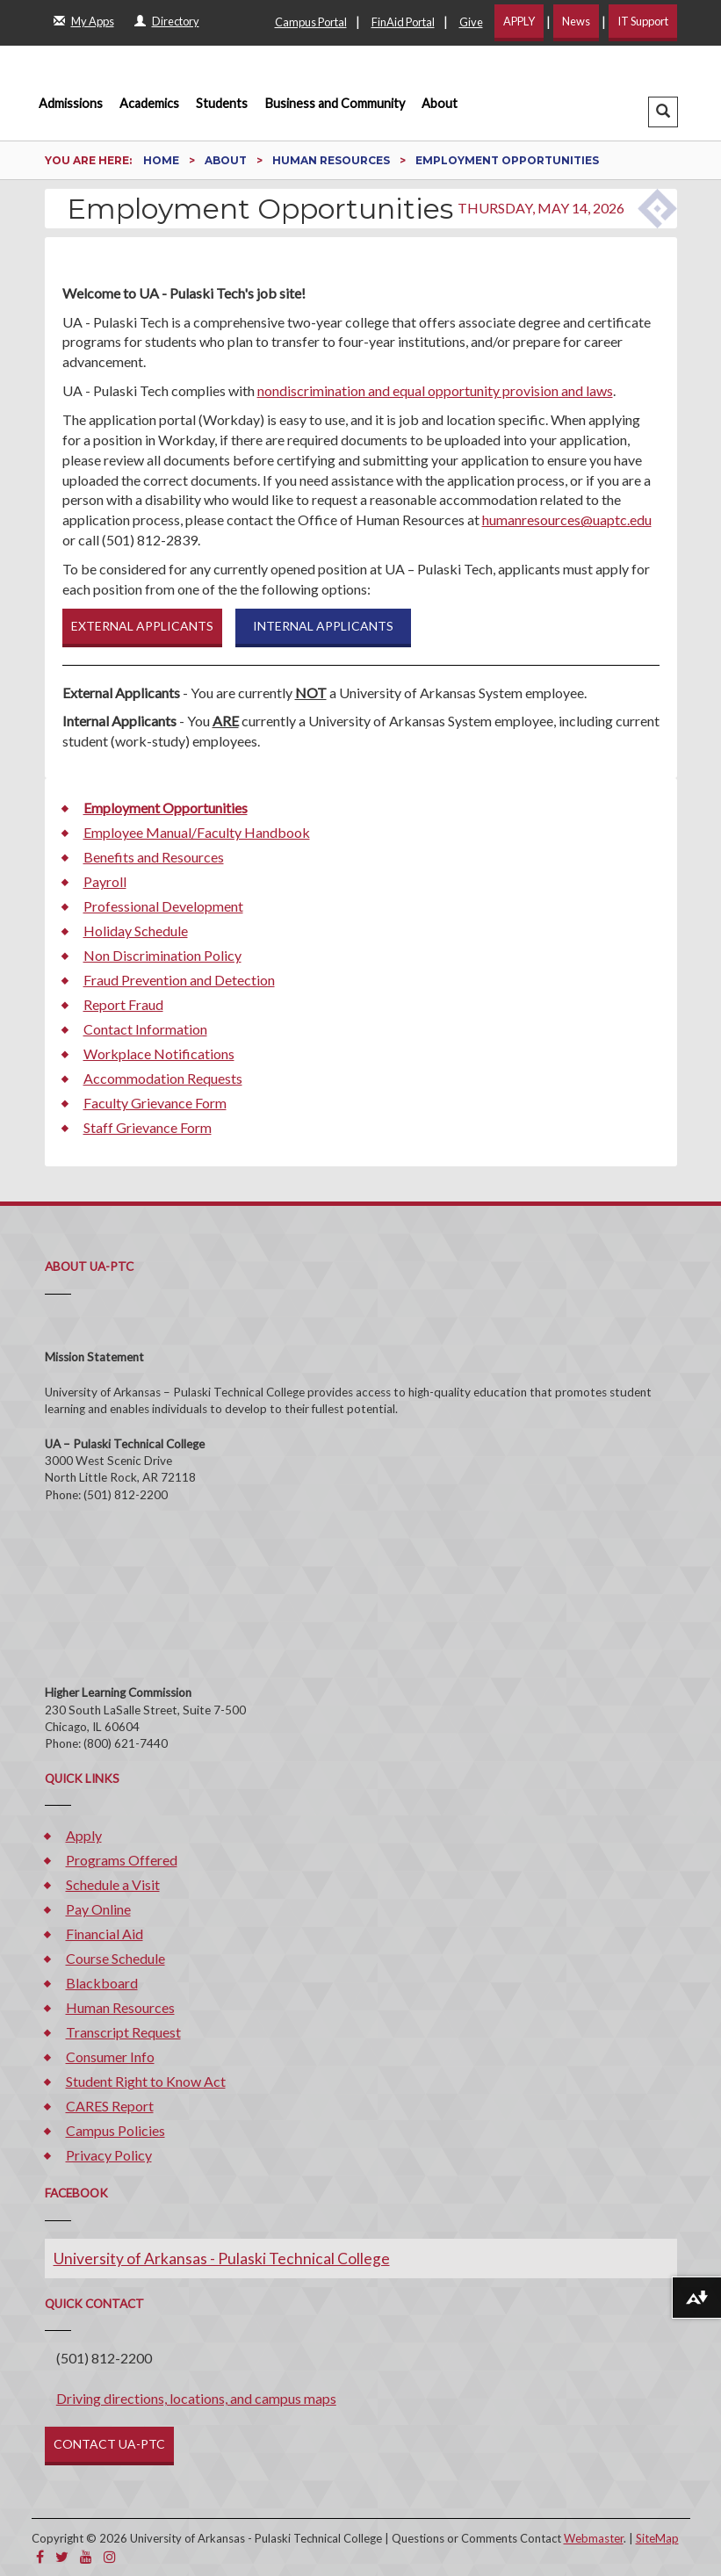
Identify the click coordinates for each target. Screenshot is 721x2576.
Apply (84, 1835)
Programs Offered (121, 1859)
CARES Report (110, 2105)
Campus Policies (115, 2130)
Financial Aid (104, 1933)
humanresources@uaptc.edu (567, 519)
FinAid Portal (403, 22)
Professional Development (163, 906)
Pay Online (98, 1909)
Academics (149, 103)
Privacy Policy (109, 2155)
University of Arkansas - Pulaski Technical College (222, 2258)
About (440, 103)
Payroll (104, 881)
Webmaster (594, 2538)
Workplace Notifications (158, 1053)
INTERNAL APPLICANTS (323, 625)
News (576, 21)
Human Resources (332, 160)
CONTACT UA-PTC (109, 2443)
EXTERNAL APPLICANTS (142, 625)
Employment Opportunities (165, 807)
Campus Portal (311, 22)
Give (471, 22)
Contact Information (145, 1029)
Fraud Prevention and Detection (179, 979)
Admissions (71, 103)
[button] (663, 112)
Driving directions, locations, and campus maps (196, 2398)
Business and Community (335, 103)
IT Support (642, 21)
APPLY (519, 21)
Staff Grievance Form (147, 1127)
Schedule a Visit (113, 1884)
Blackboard (102, 1982)
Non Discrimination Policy (162, 955)
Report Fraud (123, 1004)
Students (222, 103)
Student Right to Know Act (146, 2081)
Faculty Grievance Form (155, 1102)
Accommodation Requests (162, 1078)
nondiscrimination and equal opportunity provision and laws (435, 390)
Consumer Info (110, 2056)
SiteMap (657, 2538)
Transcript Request (123, 2032)
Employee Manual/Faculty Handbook (196, 832)
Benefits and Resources (153, 856)
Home (162, 160)
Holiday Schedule (135, 930)
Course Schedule (115, 1958)
